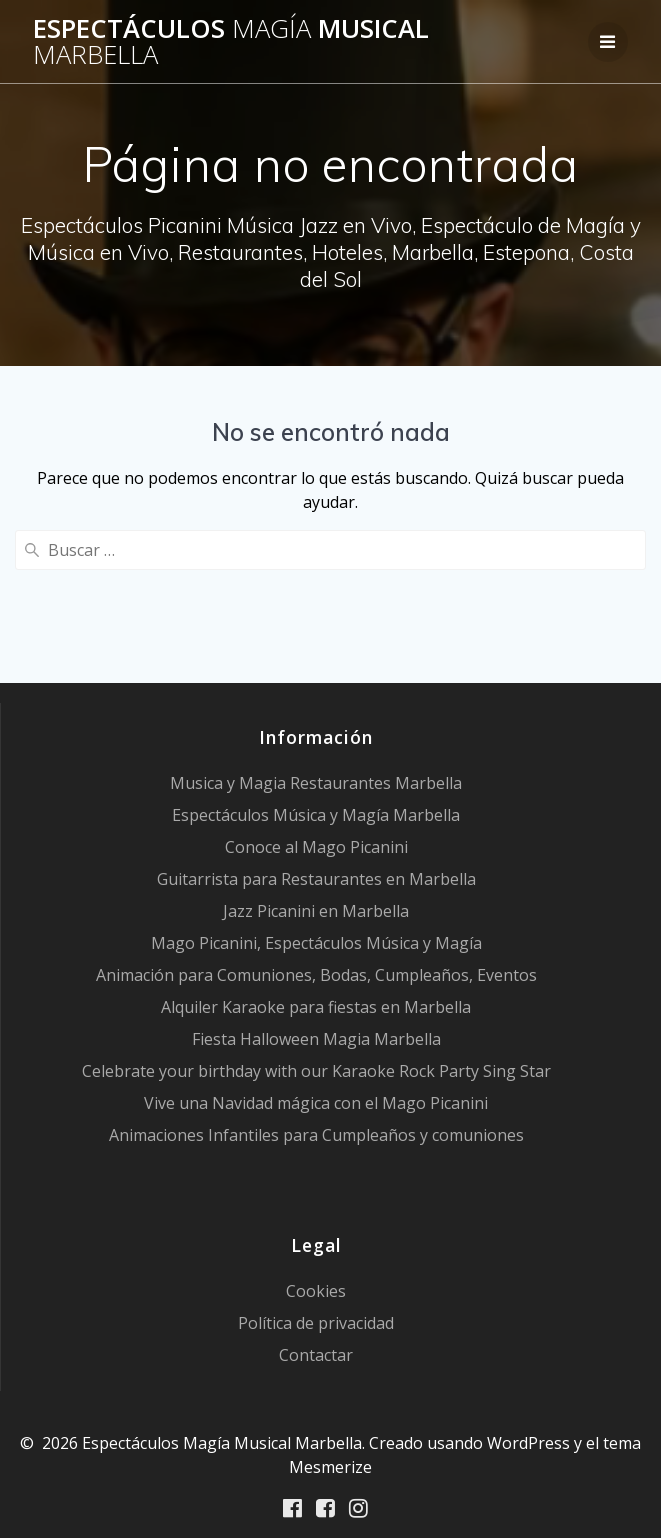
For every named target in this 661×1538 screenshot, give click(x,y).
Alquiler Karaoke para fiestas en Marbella (316, 1007)
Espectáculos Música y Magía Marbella (316, 815)
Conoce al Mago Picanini (316, 847)
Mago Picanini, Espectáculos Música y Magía (316, 943)
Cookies (316, 1291)
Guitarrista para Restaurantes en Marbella (316, 879)
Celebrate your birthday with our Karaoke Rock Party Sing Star (316, 1071)
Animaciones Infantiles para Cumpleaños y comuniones (316, 1135)
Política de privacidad (316, 1323)
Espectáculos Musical (231, 41)
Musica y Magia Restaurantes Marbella (316, 783)
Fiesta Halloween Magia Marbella (316, 1039)
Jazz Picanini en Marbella (316, 911)
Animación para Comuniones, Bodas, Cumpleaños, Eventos (316, 975)
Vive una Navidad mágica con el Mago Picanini (316, 1103)
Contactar (316, 1355)
